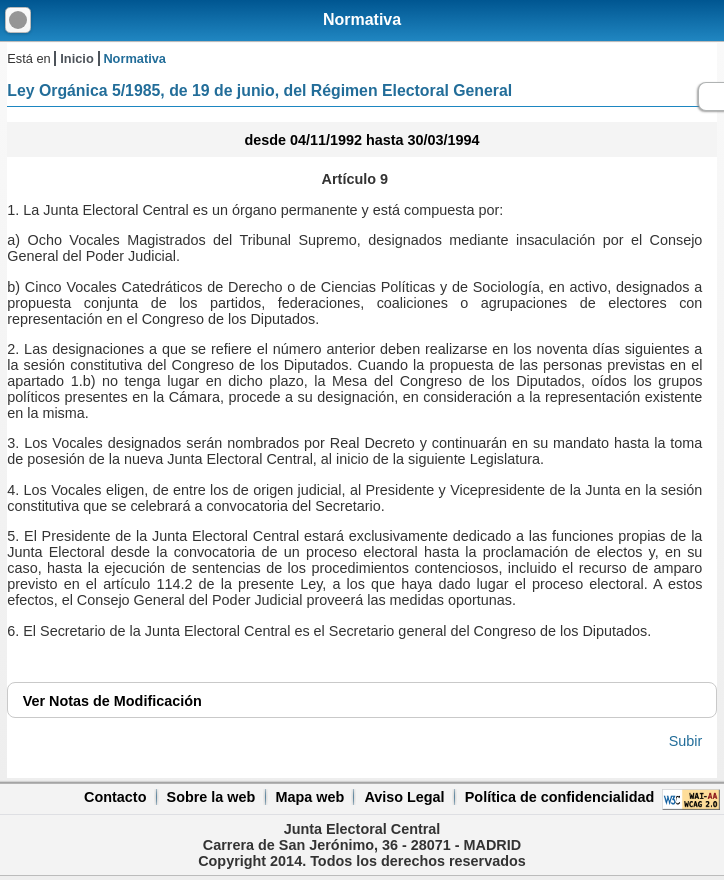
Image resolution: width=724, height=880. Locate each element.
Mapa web (309, 797)
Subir (686, 741)
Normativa (362, 19)
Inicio (76, 58)
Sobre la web (211, 797)
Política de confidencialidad (560, 797)
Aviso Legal (404, 797)
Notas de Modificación (112, 701)
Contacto (115, 797)
